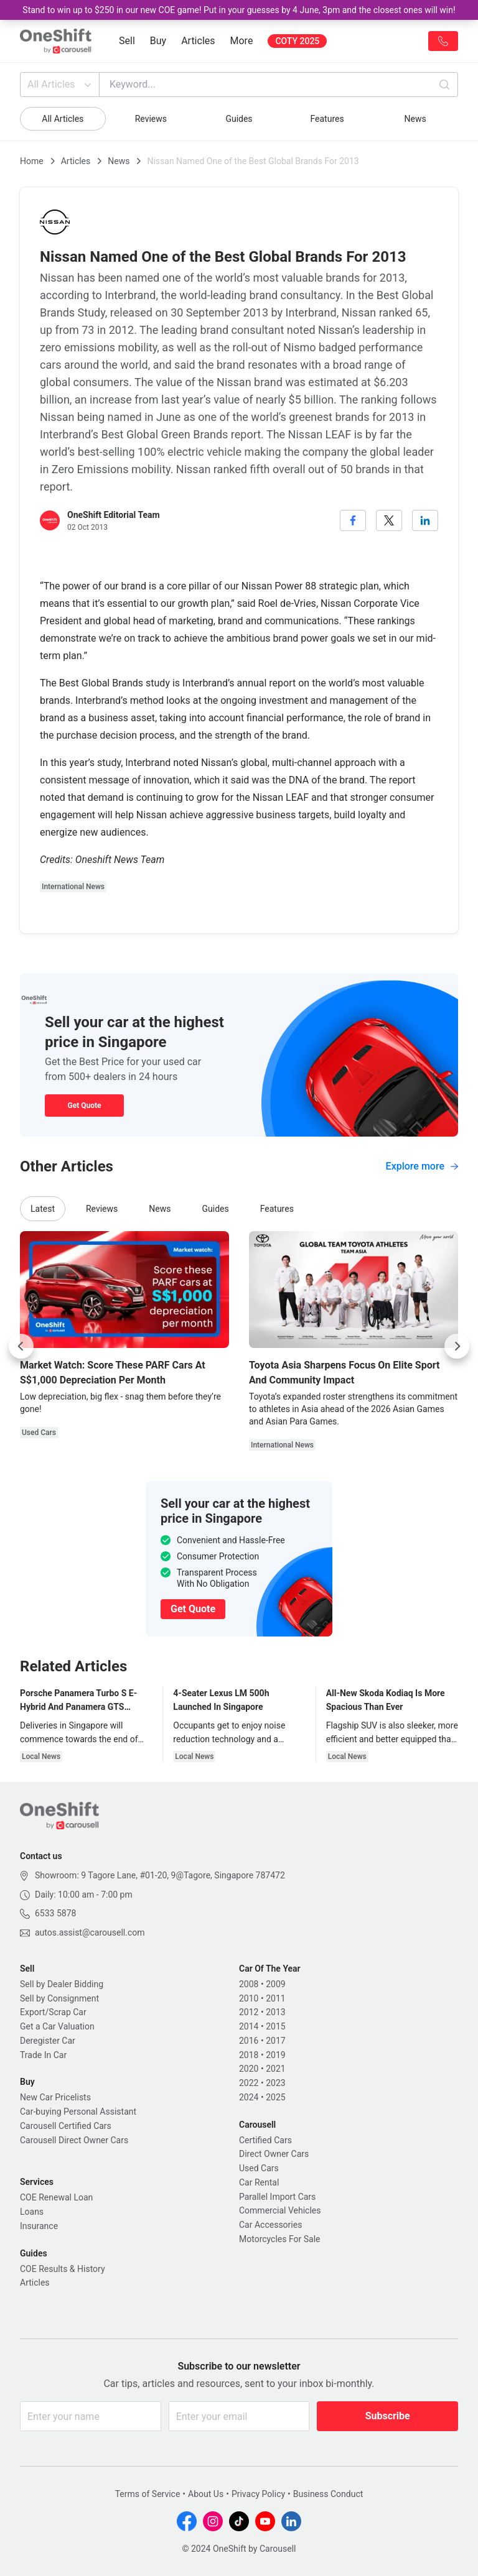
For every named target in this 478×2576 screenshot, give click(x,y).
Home (32, 161)
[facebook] (353, 520)
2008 (248, 1984)
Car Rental (259, 2182)
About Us (205, 2494)
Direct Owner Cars (274, 2154)
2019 (275, 2055)
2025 (275, 2097)
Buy (158, 41)
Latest (42, 1209)
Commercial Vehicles (280, 2210)
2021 (275, 2069)
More (241, 41)
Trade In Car (43, 2055)
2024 (248, 2097)
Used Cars (259, 2168)
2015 (275, 2026)
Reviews (151, 119)
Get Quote (84, 1105)
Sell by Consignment (59, 1998)
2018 (248, 2055)
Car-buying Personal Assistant (78, 2112)
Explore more (422, 1166)
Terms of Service (147, 2494)
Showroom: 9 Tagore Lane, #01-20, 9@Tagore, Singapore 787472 (160, 1875)
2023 (275, 2083)
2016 (248, 2041)
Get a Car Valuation (57, 2026)
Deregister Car (47, 2041)
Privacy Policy (258, 2494)
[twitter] (389, 520)
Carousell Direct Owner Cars (74, 2140)
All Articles (60, 84)
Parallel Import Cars (277, 2197)
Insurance (39, 2226)
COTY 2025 (297, 41)
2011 (275, 1998)
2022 (248, 2083)
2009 (275, 1984)
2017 (275, 2041)
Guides (238, 119)
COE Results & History (62, 2269)
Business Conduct (328, 2494)
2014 (248, 2026)
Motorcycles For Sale (280, 2239)
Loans (32, 2212)
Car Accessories (270, 2225)
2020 (248, 2069)
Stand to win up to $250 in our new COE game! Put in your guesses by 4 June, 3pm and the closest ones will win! (238, 10)
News (415, 119)
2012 (248, 2012)
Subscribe (387, 2416)
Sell (127, 41)
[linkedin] (425, 520)
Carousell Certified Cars (65, 2126)
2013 (275, 2012)
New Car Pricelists (55, 2097)
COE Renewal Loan (56, 2197)
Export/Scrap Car (53, 2012)
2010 (248, 1998)
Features (327, 119)
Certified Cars (265, 2140)
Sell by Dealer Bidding (61, 1984)
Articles (198, 41)
